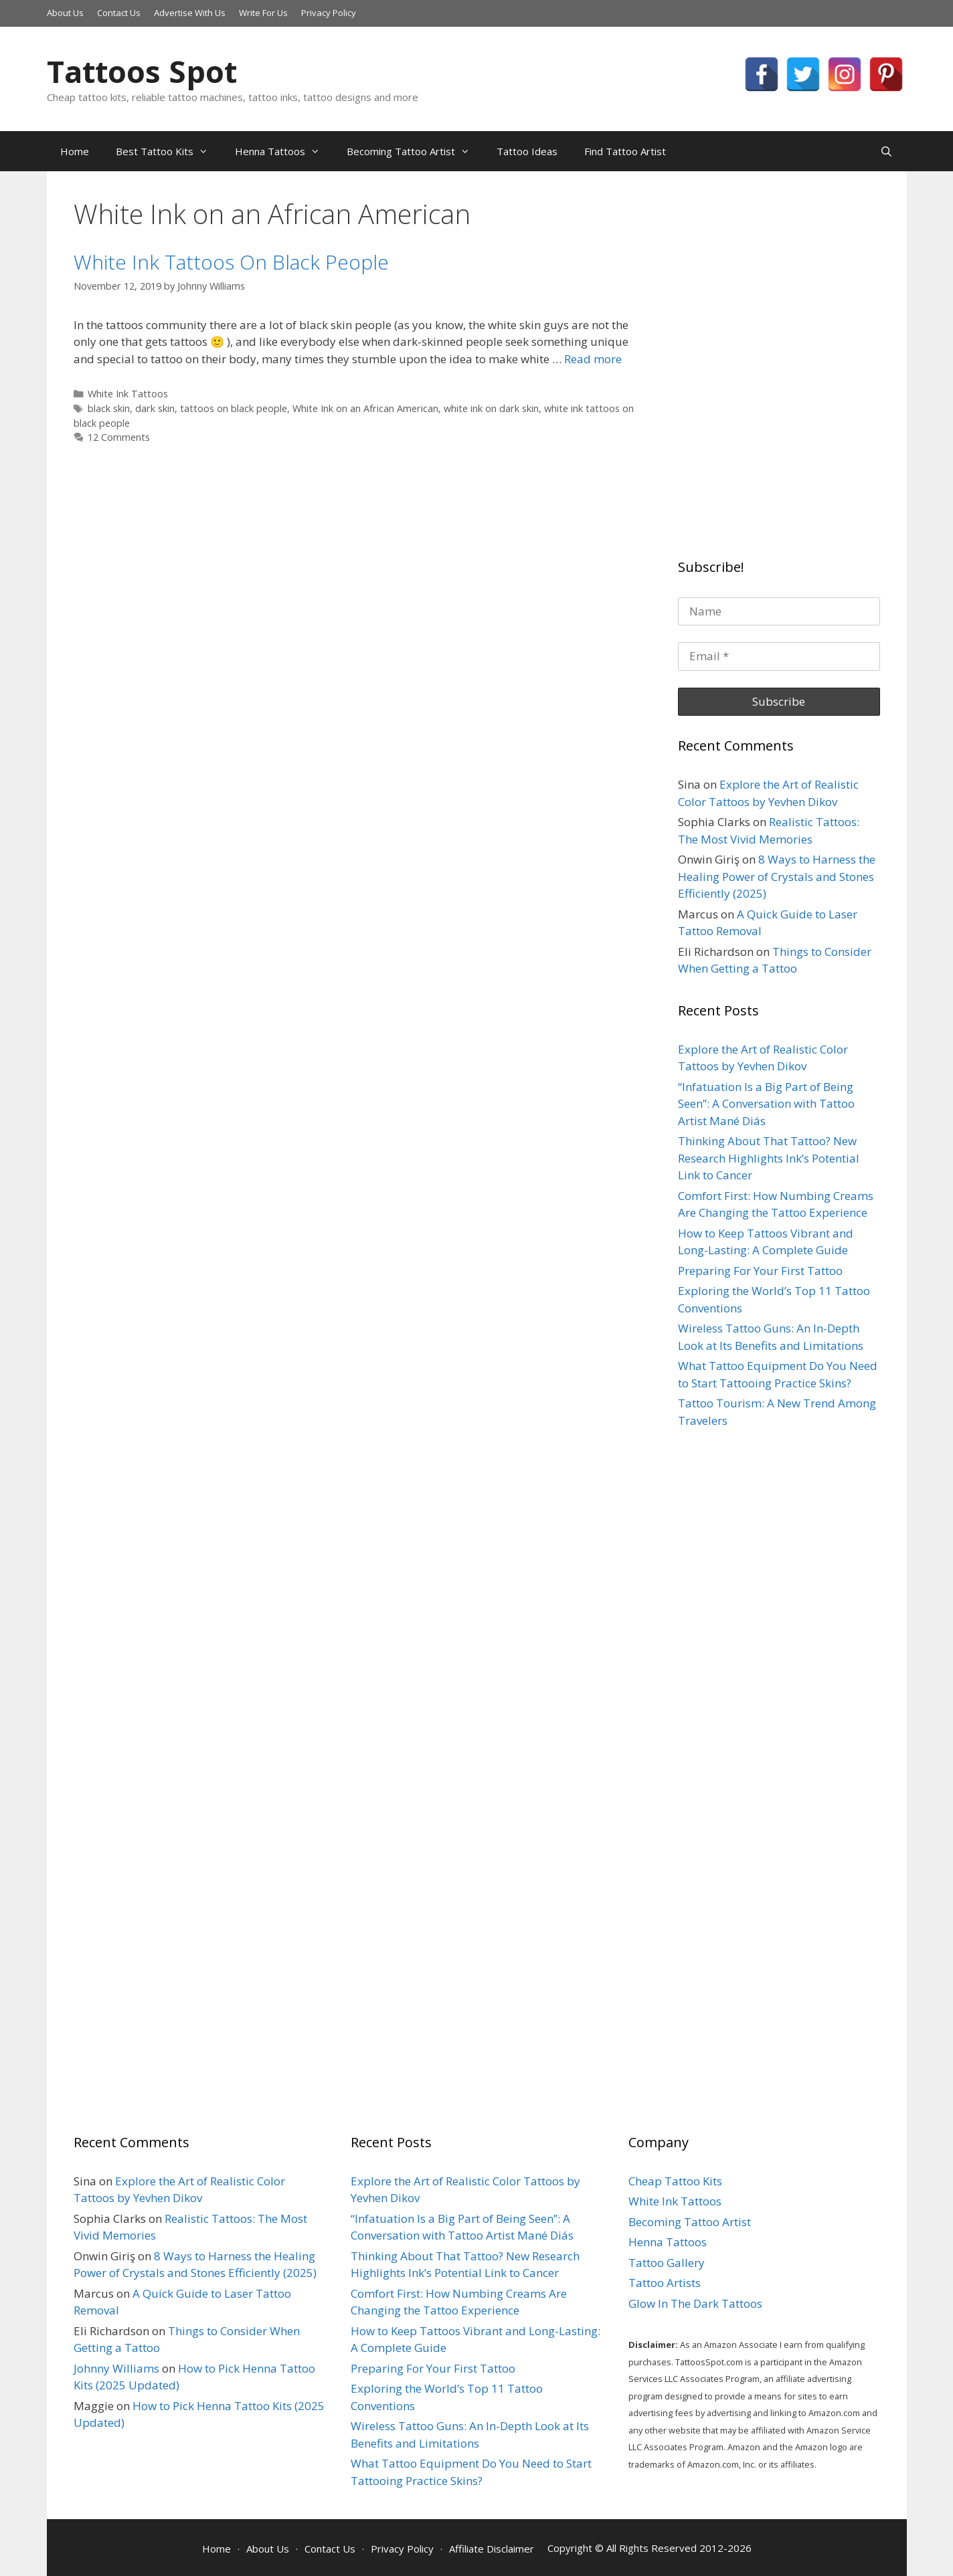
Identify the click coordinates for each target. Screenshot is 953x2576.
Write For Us (263, 13)
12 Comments (119, 437)
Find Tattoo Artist (625, 151)
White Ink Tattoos (128, 393)
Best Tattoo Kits (169, 151)
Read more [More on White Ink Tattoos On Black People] (593, 359)
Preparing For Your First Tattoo (760, 1270)
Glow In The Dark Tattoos (695, 2303)
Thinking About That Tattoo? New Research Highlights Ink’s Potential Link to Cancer (768, 1158)
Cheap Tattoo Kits (675, 2181)
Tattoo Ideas (527, 151)
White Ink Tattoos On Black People (231, 262)
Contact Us (119, 13)
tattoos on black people (233, 408)
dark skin (155, 408)
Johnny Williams (116, 2368)
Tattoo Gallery (666, 2262)
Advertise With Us (190, 13)
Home (74, 151)
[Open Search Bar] (886, 151)
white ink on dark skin (491, 408)
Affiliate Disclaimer (491, 2548)
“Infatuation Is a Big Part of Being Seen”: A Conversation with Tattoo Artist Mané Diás (766, 1103)
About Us (65, 13)
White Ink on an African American (365, 408)
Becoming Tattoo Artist (415, 151)
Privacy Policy (328, 13)
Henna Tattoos (284, 151)
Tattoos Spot (142, 71)
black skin (109, 408)
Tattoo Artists (664, 2282)
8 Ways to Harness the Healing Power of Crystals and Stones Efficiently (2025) (776, 876)
